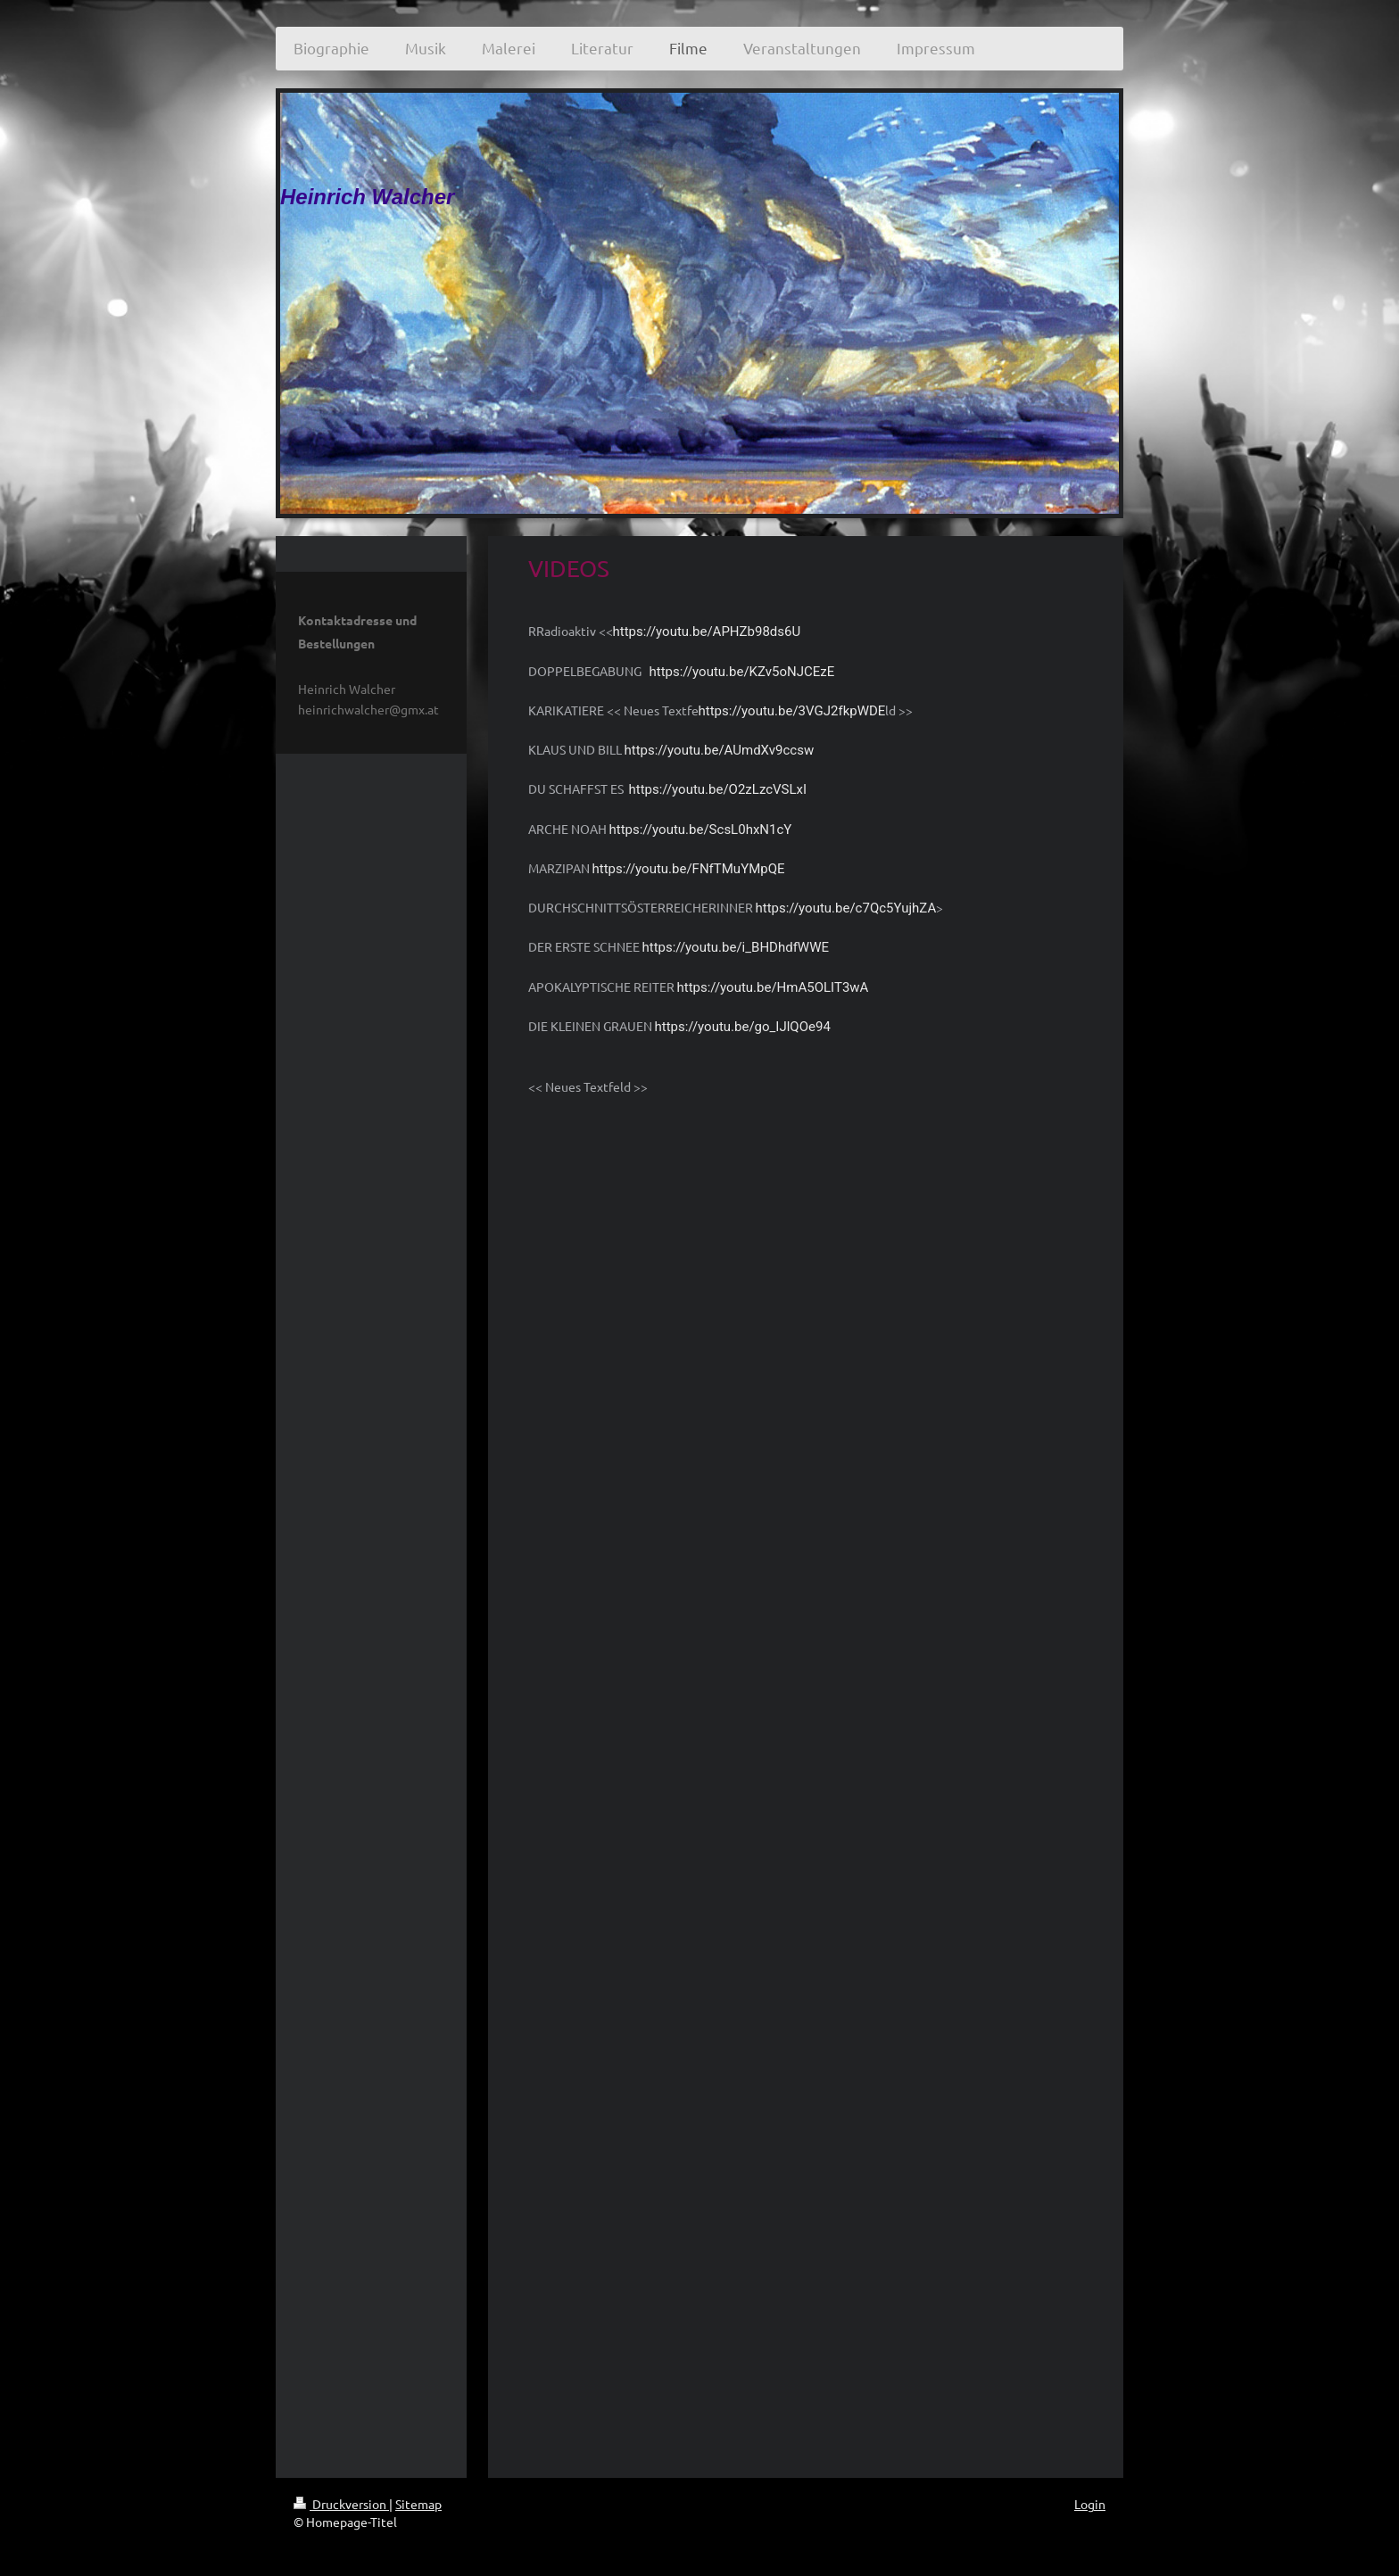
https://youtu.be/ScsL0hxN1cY (700, 830)
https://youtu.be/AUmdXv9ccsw (720, 750)
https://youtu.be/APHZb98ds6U (707, 631)
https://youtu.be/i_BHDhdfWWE (736, 947)
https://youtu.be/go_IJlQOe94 (743, 1027)
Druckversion (341, 2504)
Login (1089, 2504)
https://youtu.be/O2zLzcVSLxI (718, 789)
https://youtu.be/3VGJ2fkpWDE (792, 711)
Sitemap (418, 2504)
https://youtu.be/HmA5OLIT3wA (773, 987)
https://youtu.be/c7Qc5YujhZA (846, 908)
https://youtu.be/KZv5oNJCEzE (742, 672)
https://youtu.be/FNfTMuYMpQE (688, 869)
